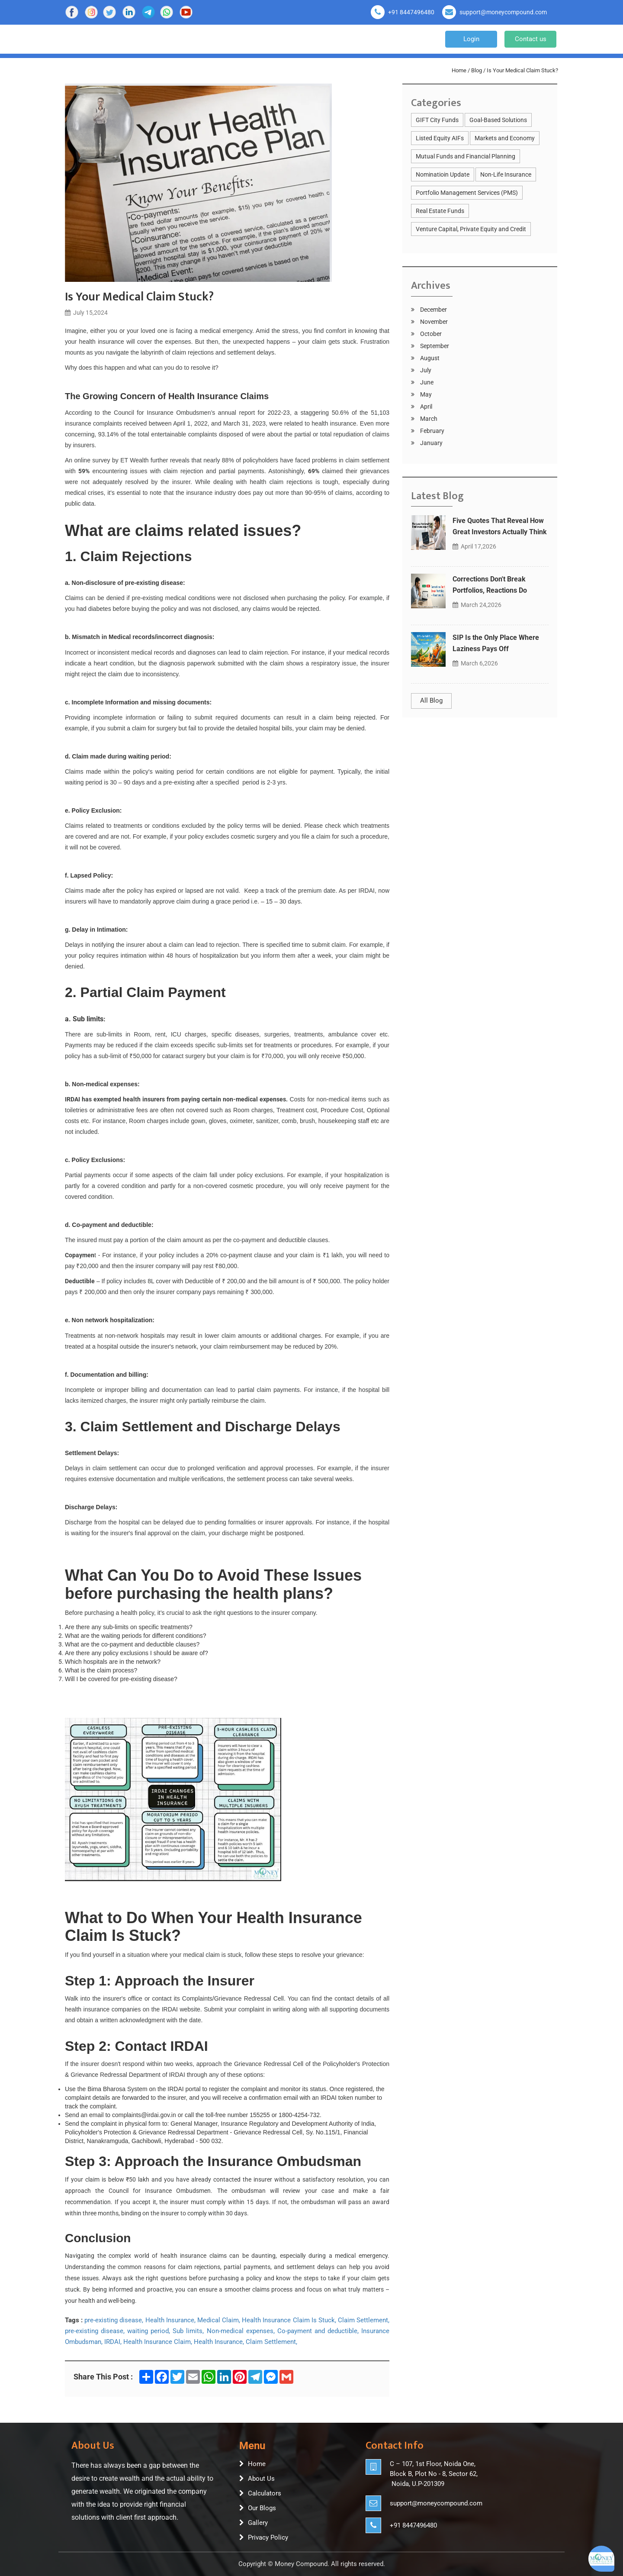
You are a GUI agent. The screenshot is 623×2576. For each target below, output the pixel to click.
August (429, 358)
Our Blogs (262, 2508)
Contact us (530, 39)
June (426, 382)
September (434, 345)
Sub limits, (188, 2331)
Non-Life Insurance (505, 174)
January (431, 442)
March (428, 418)
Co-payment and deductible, (318, 2331)
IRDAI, (113, 2342)
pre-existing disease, (113, 2320)
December (433, 309)
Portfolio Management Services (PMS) (467, 192)
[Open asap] (601, 2559)
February (431, 430)
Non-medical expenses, (241, 2331)
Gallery (258, 2523)
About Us (261, 2478)
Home (459, 70)
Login (471, 39)
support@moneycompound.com (503, 12)
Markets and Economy (505, 138)
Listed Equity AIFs (440, 138)
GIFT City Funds (437, 119)
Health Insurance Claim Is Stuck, (289, 2320)
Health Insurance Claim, (157, 2342)
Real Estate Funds (440, 210)
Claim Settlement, (363, 2320)
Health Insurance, (170, 2320)
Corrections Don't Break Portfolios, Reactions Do (490, 584)
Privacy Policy (268, 2537)
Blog (476, 70)
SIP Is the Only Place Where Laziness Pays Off (496, 643)
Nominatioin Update (442, 174)
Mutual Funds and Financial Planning (465, 156)
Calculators (264, 2493)
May (425, 394)
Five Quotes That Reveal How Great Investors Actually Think (500, 526)
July (425, 370)
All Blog (431, 700)
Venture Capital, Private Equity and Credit (471, 229)
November (433, 321)
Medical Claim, (218, 2320)
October (430, 333)
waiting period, (148, 2331)
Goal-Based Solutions (498, 119)
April (425, 406)
